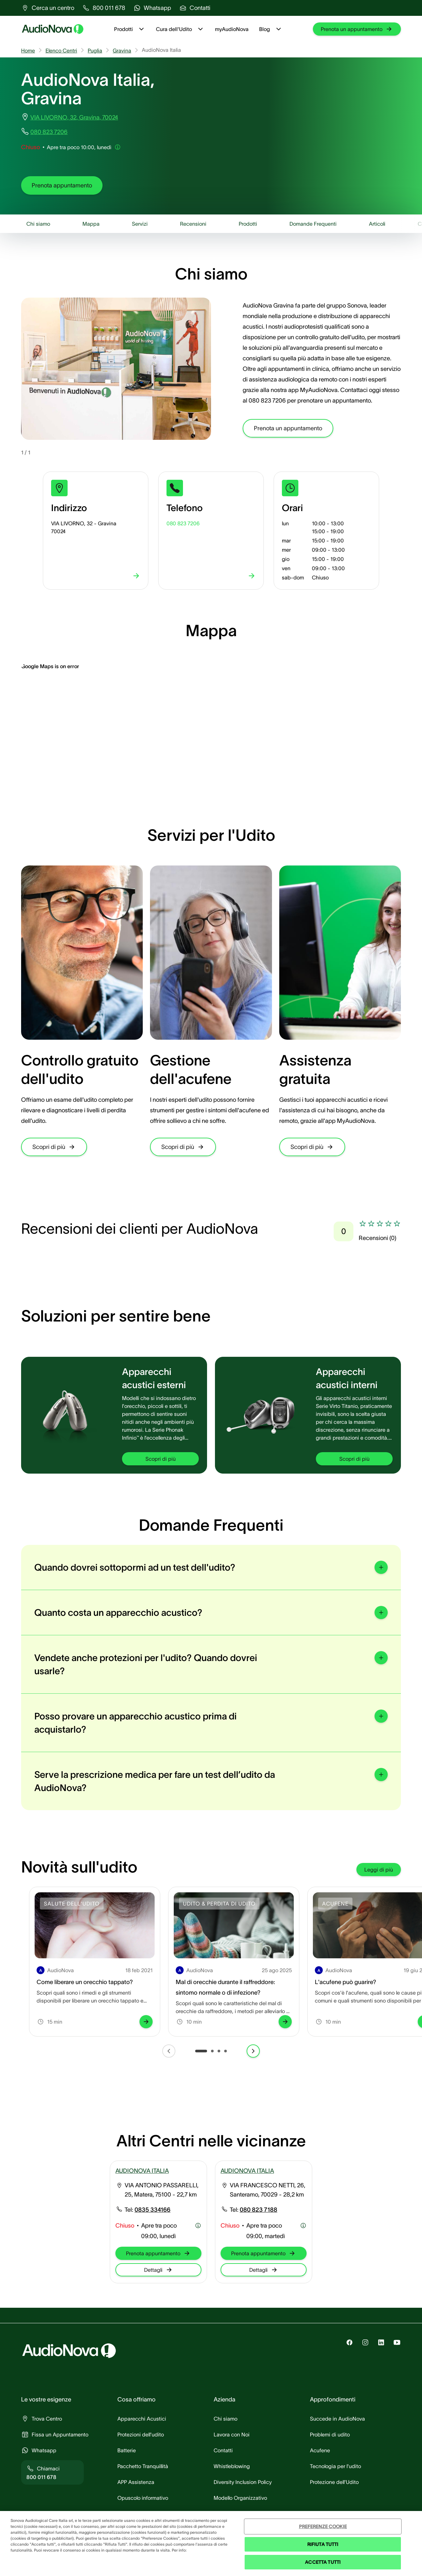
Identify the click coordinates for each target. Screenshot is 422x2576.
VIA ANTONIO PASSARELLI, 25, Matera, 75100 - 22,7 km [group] (161, 2190)
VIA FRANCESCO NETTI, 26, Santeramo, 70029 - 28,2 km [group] (267, 2190)
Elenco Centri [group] (61, 50)
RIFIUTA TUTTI (323, 2544)
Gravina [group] (122, 50)
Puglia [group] (95, 50)
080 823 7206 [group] (49, 132)
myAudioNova (232, 29)
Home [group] (28, 50)
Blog (271, 29)
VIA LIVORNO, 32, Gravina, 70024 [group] (74, 117)
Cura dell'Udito (180, 29)
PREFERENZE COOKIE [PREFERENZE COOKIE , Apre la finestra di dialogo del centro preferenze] (323, 2526)
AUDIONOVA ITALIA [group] (142, 2171)
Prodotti (129, 29)
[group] (47, 8)
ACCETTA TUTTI (323, 2562)
